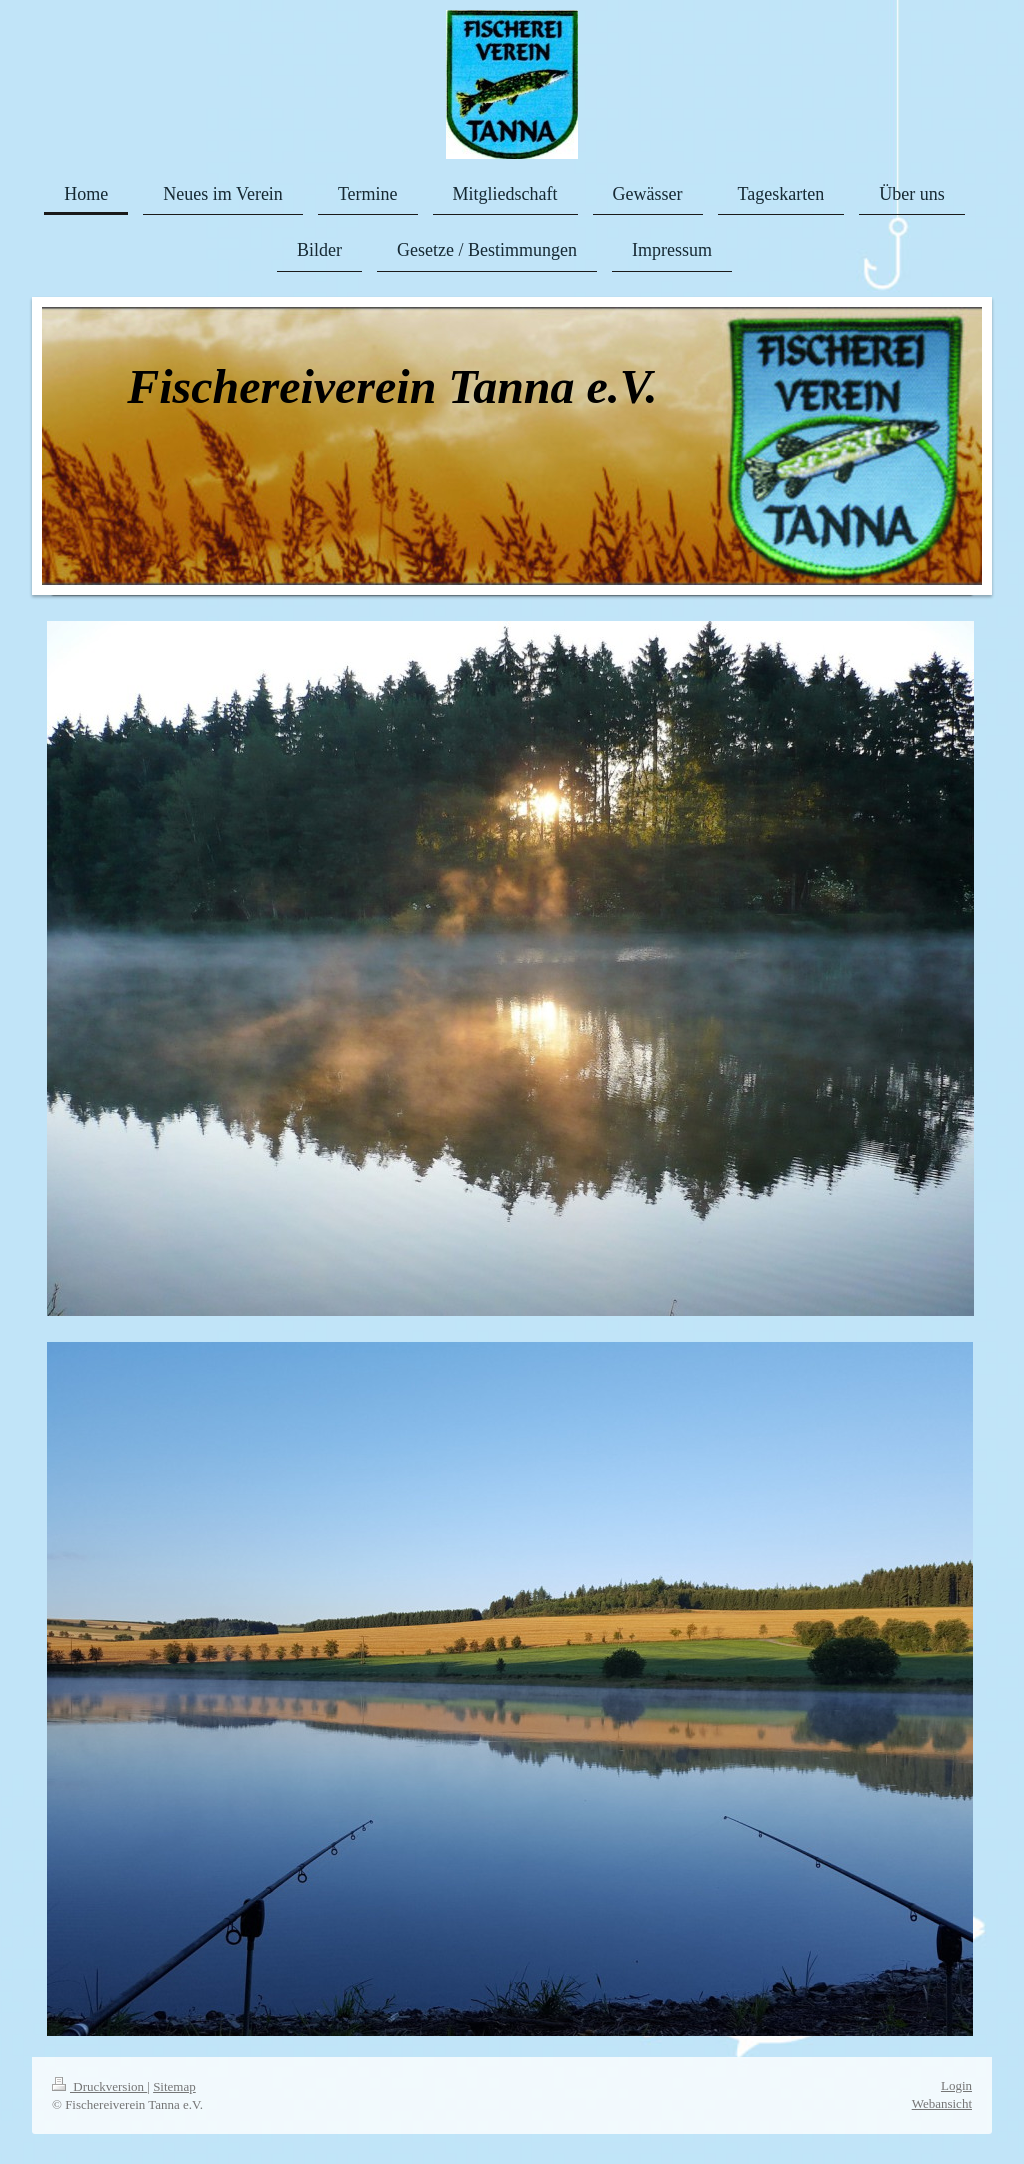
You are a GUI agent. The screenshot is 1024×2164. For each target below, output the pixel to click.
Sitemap (174, 2086)
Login (956, 2085)
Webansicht (942, 2103)
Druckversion (99, 2086)
